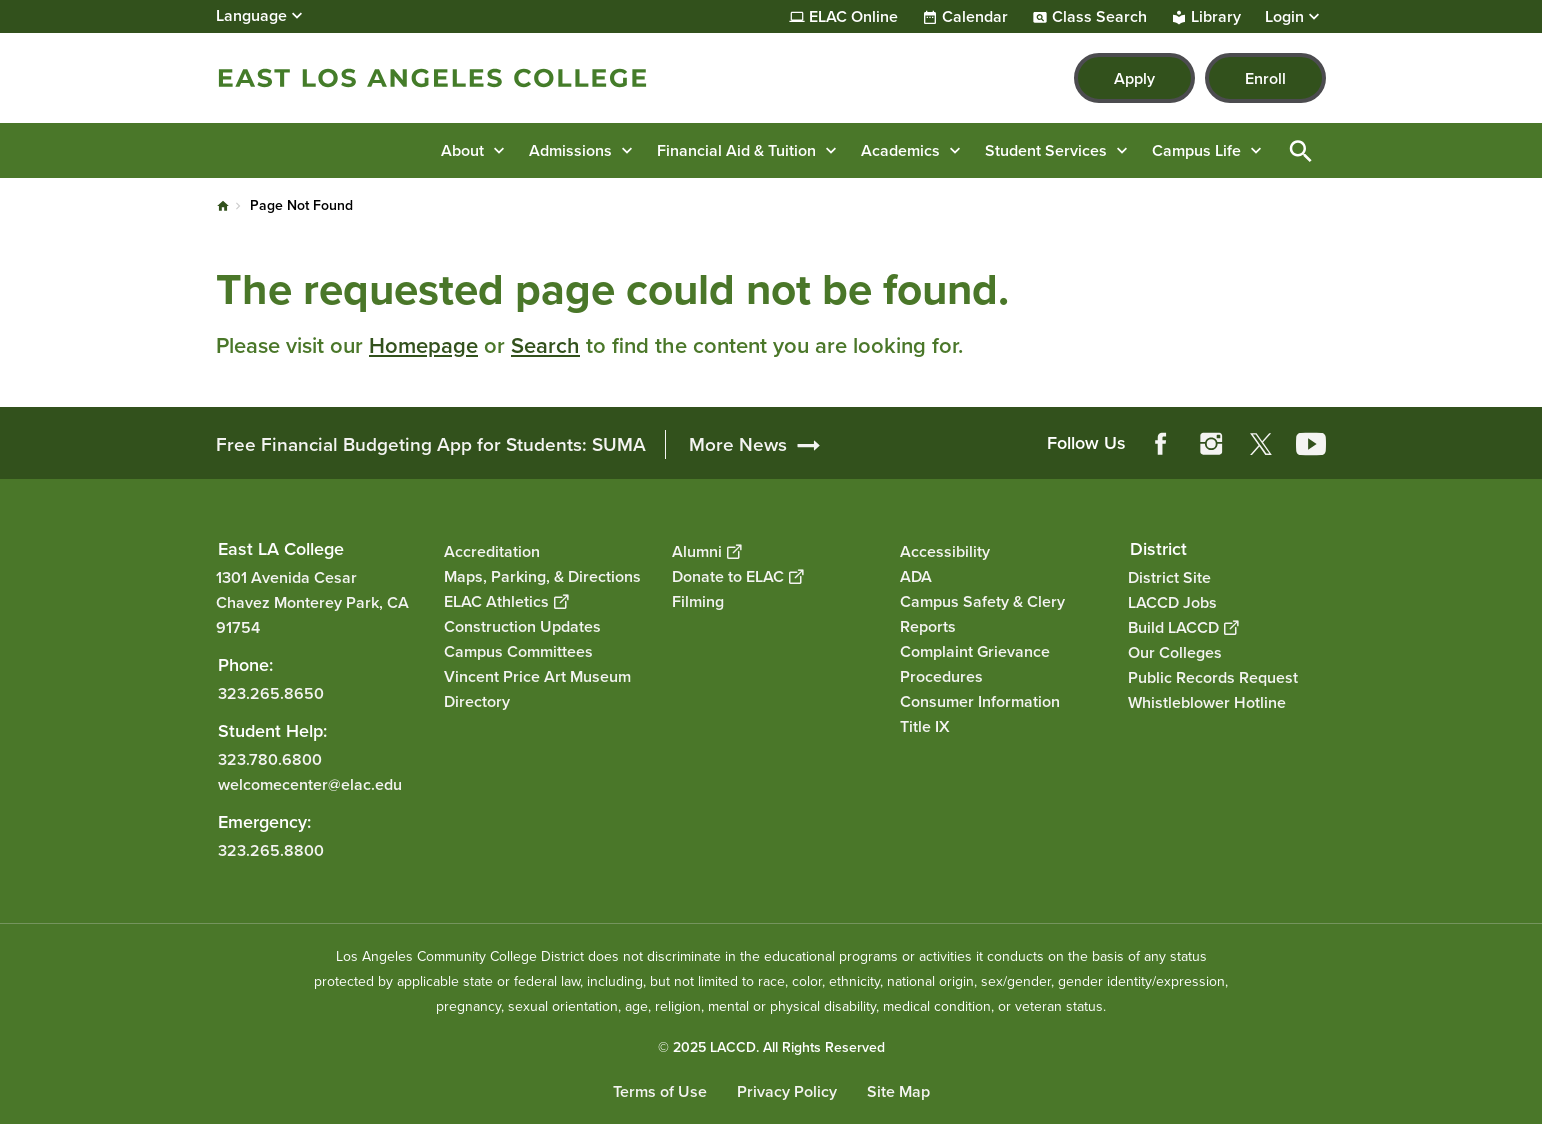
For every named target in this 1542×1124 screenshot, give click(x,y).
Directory (477, 701)
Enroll (1265, 78)
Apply (1134, 78)
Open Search (1301, 150)
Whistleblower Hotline (1207, 702)
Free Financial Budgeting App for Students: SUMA (431, 444)
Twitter (1261, 444)
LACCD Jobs (1172, 602)
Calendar (975, 17)
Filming (698, 601)
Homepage (423, 345)
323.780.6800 (270, 759)
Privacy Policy (787, 1091)
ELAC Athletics (506, 601)
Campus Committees (518, 651)
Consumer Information (980, 701)
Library (1216, 17)
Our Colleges (1175, 652)
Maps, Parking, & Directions (542, 576)
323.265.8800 (271, 850)
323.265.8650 (271, 693)
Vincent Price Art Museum (537, 676)
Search (545, 345)
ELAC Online (853, 17)
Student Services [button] (1046, 150)
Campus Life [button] (1196, 150)
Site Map (898, 1091)
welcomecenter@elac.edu (310, 784)
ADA (916, 576)
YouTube (1311, 444)
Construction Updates (522, 626)
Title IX (925, 726)
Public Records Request (1213, 677)
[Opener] (1522, 437)
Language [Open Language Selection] (251, 15)
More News (738, 444)
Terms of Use (660, 1091)
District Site (1169, 577)
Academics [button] (900, 150)
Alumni (706, 551)
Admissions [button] (570, 150)
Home (223, 206)
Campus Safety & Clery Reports (982, 614)
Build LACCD (1183, 627)
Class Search (1099, 17)
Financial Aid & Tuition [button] (736, 150)
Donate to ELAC (737, 576)
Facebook (1161, 444)
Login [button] (1284, 17)
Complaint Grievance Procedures (975, 664)
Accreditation (492, 551)
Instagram (1211, 444)
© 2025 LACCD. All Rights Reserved (771, 1047)
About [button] (462, 150)
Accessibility (945, 551)
